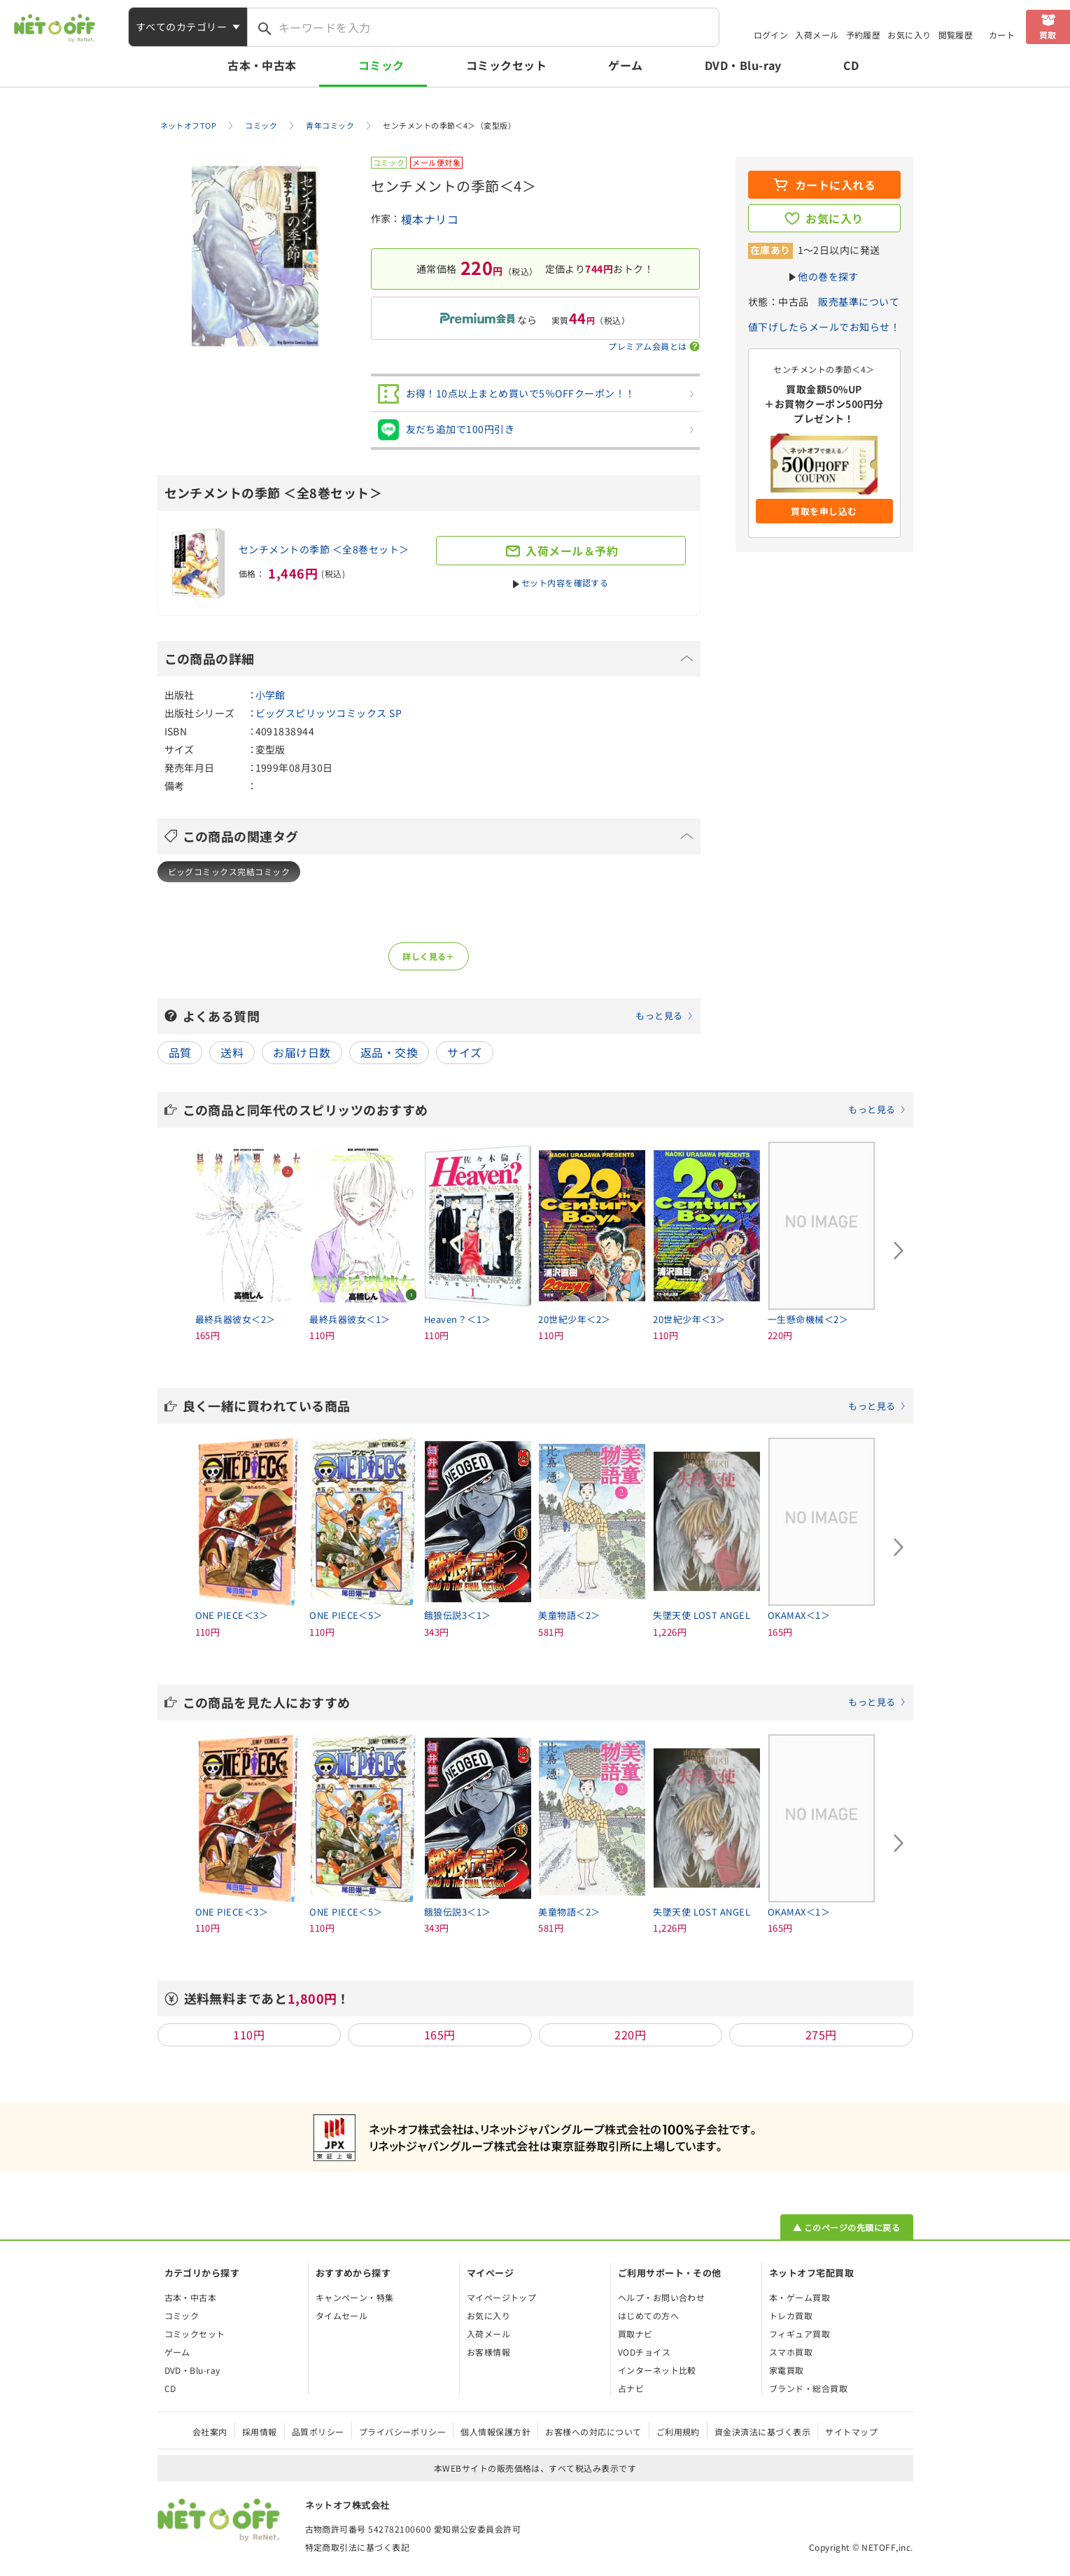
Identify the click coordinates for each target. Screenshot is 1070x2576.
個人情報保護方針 (495, 2431)
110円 (249, 2034)
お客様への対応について (593, 2431)
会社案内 (209, 2431)
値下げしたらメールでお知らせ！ (824, 327)
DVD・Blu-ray (743, 65)
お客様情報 (488, 2352)
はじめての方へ (648, 2315)
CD (851, 65)
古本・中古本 (262, 65)
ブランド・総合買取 (808, 2388)
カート (1002, 35)
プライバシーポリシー (402, 2431)
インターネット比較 (657, 2370)
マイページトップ (502, 2297)
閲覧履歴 (955, 35)
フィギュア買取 (799, 2334)
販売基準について (858, 302)
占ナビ (631, 2388)
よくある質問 (438, 1016)
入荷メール (816, 35)
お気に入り (909, 35)
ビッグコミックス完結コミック (229, 871)
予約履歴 (863, 35)
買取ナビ (635, 2334)
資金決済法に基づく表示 (762, 2431)
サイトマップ (851, 2431)
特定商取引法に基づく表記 (357, 2547)
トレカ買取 (790, 2315)
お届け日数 (301, 1052)
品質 (180, 1052)
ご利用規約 (678, 2431)
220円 (630, 2034)
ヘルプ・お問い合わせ (661, 2297)
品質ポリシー (318, 2431)
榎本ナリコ (429, 219)
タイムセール (342, 2315)
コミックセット (506, 65)
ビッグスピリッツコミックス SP (328, 713)
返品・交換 (389, 1052)
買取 (1048, 35)
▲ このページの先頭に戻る (846, 2227)
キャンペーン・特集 (355, 2297)
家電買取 (786, 2370)
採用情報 (259, 2431)
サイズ (464, 1052)
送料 (232, 1052)
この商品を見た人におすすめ (544, 1702)
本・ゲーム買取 (799, 2297)
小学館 (270, 695)
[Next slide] (899, 1251)
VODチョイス (644, 2352)
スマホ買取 (790, 2352)
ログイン (771, 35)
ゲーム (625, 65)
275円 (821, 2034)
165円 (440, 2034)
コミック (381, 65)
